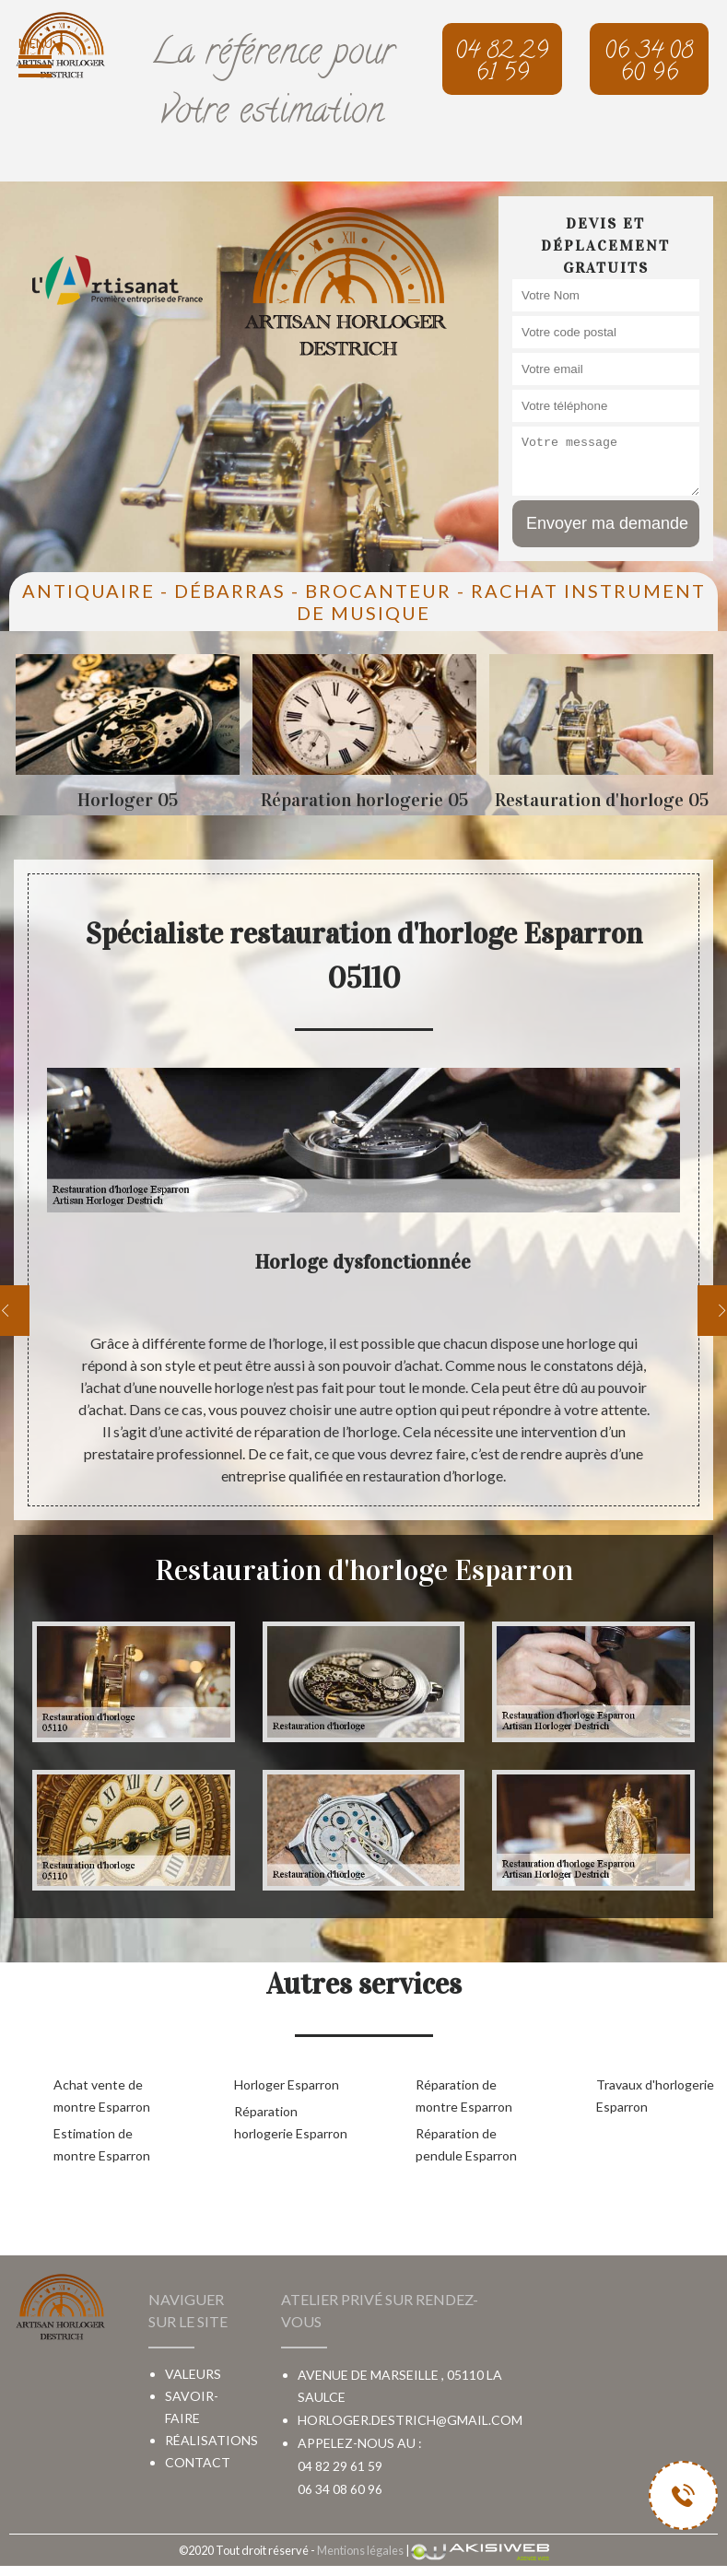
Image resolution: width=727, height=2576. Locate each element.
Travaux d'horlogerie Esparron (655, 2095)
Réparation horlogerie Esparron (290, 2122)
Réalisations (211, 2440)
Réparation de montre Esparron (464, 2095)
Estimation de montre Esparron (101, 2144)
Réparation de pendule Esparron (466, 2144)
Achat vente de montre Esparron (101, 2095)
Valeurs (193, 2374)
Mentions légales (360, 2550)
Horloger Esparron (286, 2084)
